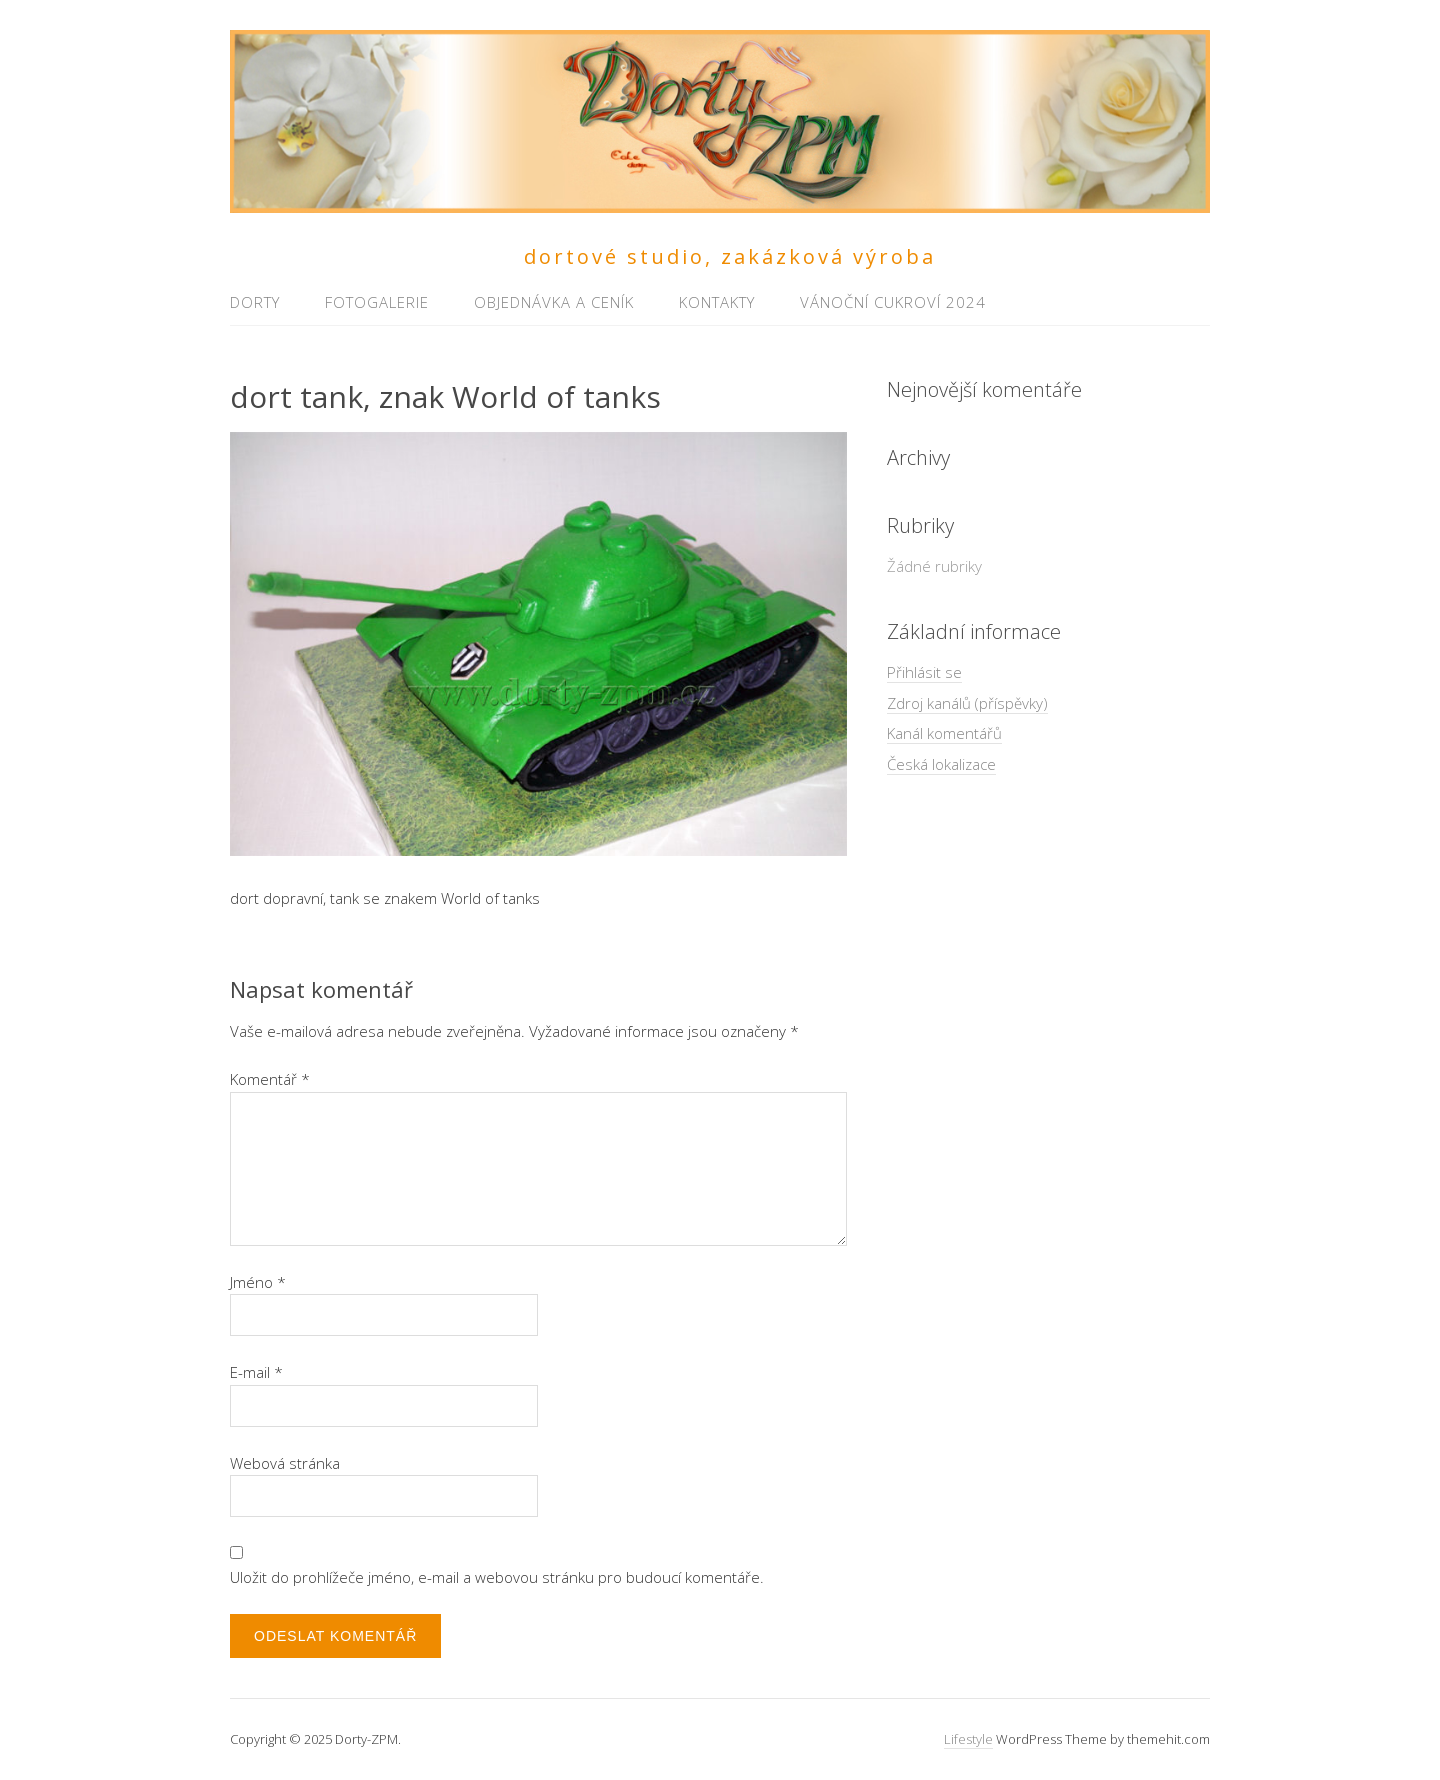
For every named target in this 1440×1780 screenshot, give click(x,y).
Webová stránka (285, 1463)
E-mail (256, 1372)
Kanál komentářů (944, 733)
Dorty (255, 302)
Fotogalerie (377, 302)
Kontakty (717, 302)
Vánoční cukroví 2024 (893, 302)
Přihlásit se (924, 672)
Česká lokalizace (941, 764)
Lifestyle (968, 1739)
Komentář (270, 1079)
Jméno (258, 1282)
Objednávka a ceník (554, 302)
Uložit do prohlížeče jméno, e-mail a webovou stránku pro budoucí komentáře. (497, 1577)
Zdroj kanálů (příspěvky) (967, 703)
